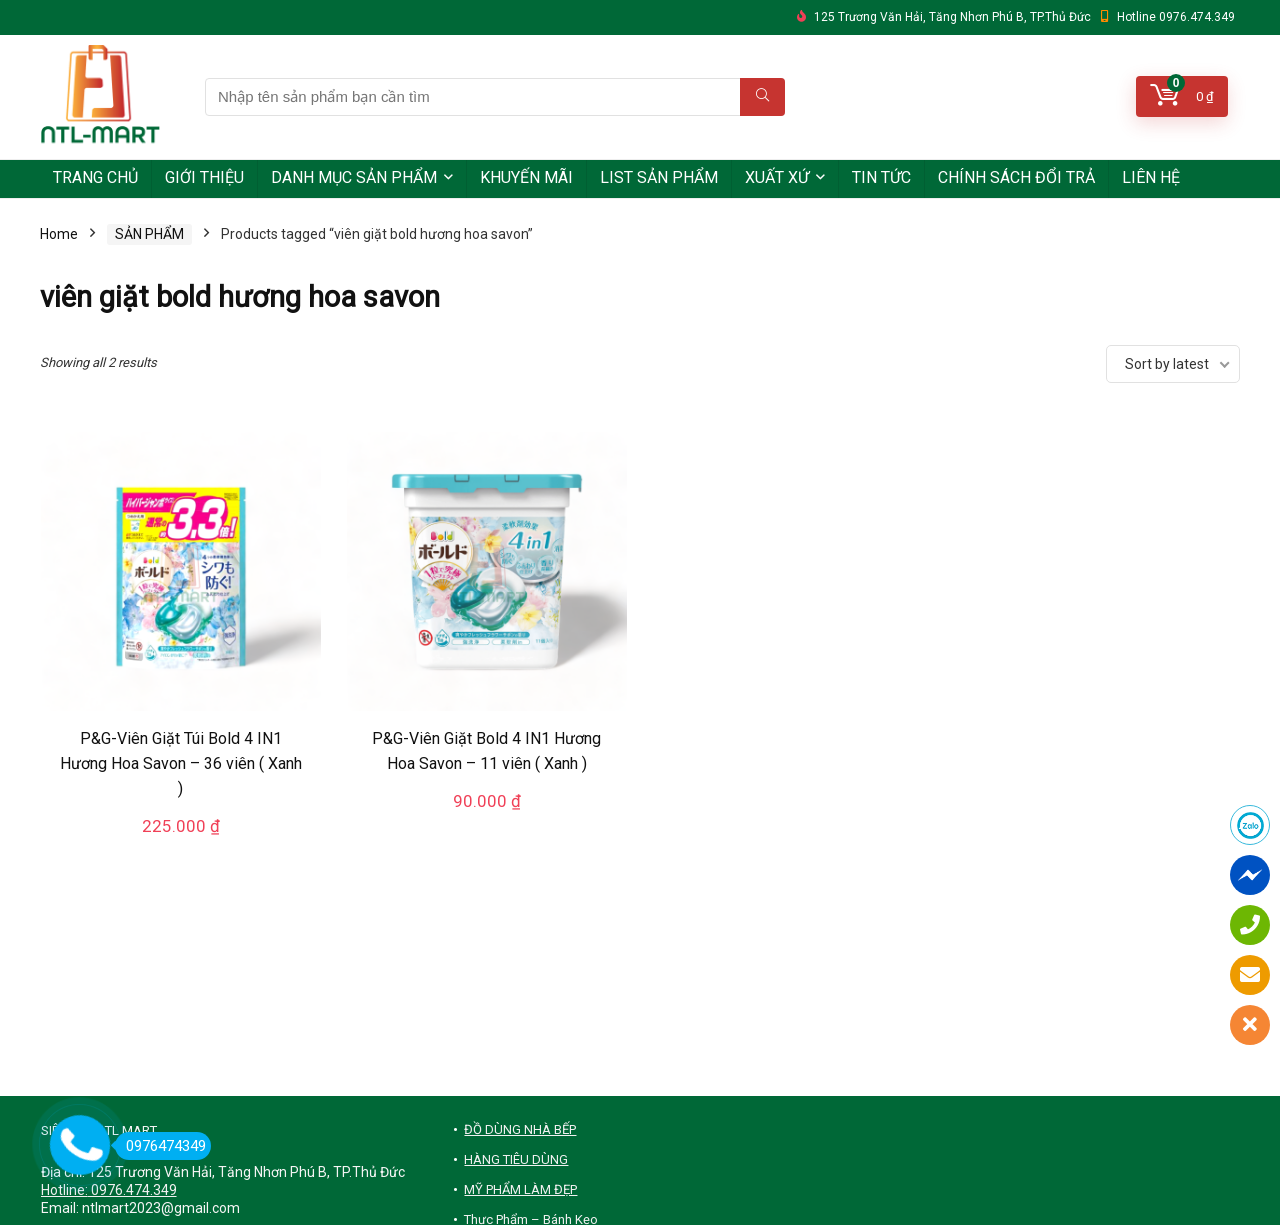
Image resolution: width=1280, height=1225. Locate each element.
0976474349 (160, 1146)
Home (59, 234)
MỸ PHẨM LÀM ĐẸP (520, 1189)
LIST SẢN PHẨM (659, 177)
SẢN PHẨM (149, 234)
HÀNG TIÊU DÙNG (516, 1159)
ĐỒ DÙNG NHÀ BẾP (520, 1129)
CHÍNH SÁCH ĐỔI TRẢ (1016, 177)
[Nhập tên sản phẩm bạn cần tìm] (762, 97)
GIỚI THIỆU (204, 177)
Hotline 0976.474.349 (1176, 17)
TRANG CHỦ (95, 177)
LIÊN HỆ (1151, 177)
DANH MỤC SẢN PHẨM (354, 177)
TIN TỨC (881, 177)
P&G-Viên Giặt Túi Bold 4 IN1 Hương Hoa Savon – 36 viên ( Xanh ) (181, 763)
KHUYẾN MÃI (526, 177)
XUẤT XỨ (777, 177)
